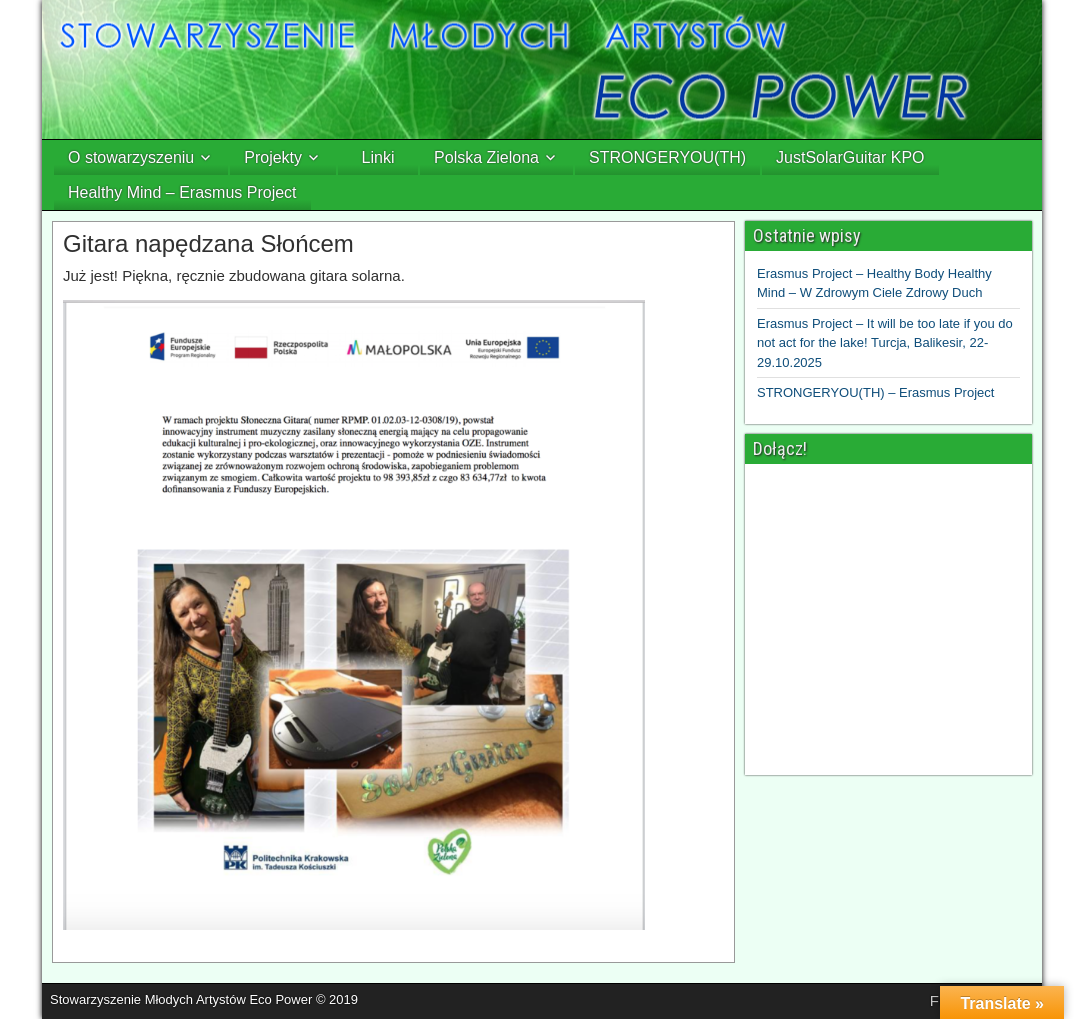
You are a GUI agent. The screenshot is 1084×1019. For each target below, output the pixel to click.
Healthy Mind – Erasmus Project (182, 192)
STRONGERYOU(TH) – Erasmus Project (875, 392)
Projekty (273, 157)
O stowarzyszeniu (131, 157)
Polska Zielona (486, 157)
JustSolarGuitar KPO (850, 157)
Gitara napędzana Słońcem (208, 243)
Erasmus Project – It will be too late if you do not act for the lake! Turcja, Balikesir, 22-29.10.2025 (885, 343)
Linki (378, 157)
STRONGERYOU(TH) (667, 157)
